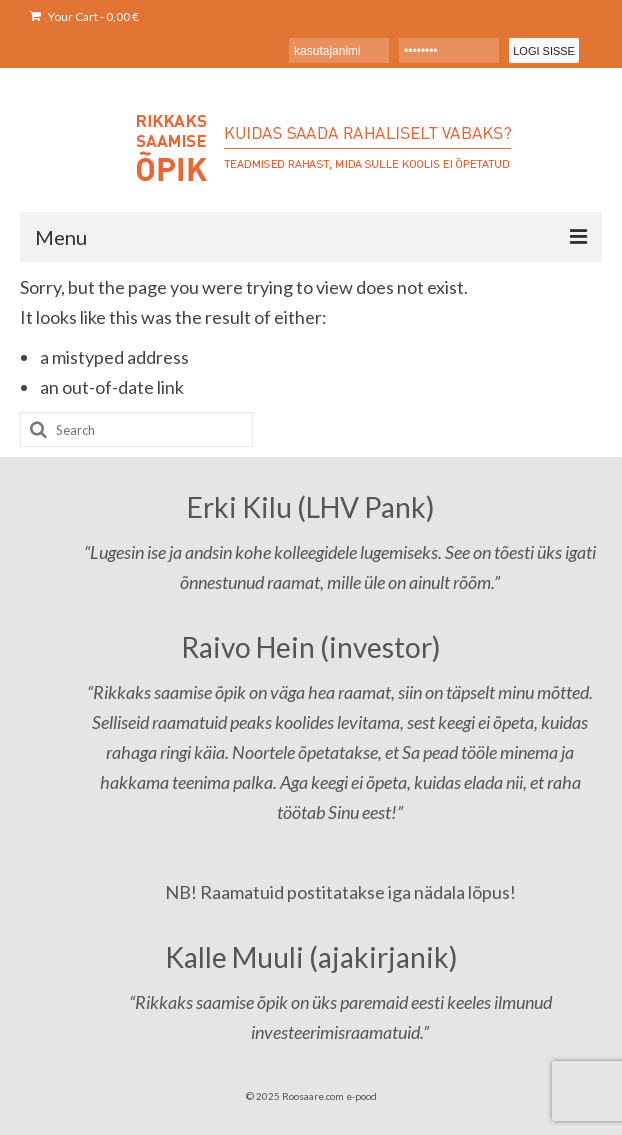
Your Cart (84, 16)
